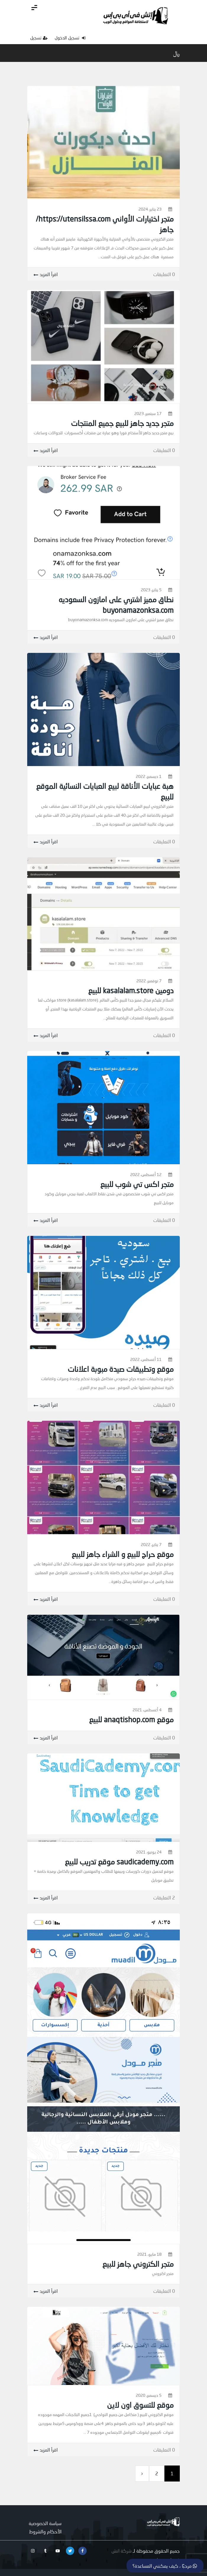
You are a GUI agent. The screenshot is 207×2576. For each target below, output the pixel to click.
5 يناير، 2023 (151, 589)
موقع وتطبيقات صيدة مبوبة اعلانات (121, 1368)
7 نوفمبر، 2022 (148, 980)
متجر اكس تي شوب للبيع (137, 1184)
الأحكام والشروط (45, 2531)
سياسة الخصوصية (45, 2523)
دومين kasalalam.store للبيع (131, 990)
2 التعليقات (164, 1897)
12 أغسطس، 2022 (145, 1174)
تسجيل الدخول (70, 37)
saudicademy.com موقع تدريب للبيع (119, 1861)
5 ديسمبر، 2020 (148, 2395)
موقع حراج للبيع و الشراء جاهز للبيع (123, 1554)
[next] (142, 2474)
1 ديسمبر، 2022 (148, 776)
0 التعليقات (164, 274)
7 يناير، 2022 (151, 1544)
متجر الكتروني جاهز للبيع (138, 2263)
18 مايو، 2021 (149, 2254)
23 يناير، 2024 (149, 209)
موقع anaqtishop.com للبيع (131, 1719)
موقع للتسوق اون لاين (140, 2404)
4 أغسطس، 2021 (146, 1709)
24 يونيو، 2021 (148, 1851)
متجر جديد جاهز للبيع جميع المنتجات (122, 423)
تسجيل (39, 37)
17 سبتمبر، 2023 (147, 413)
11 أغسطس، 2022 (145, 1359)
